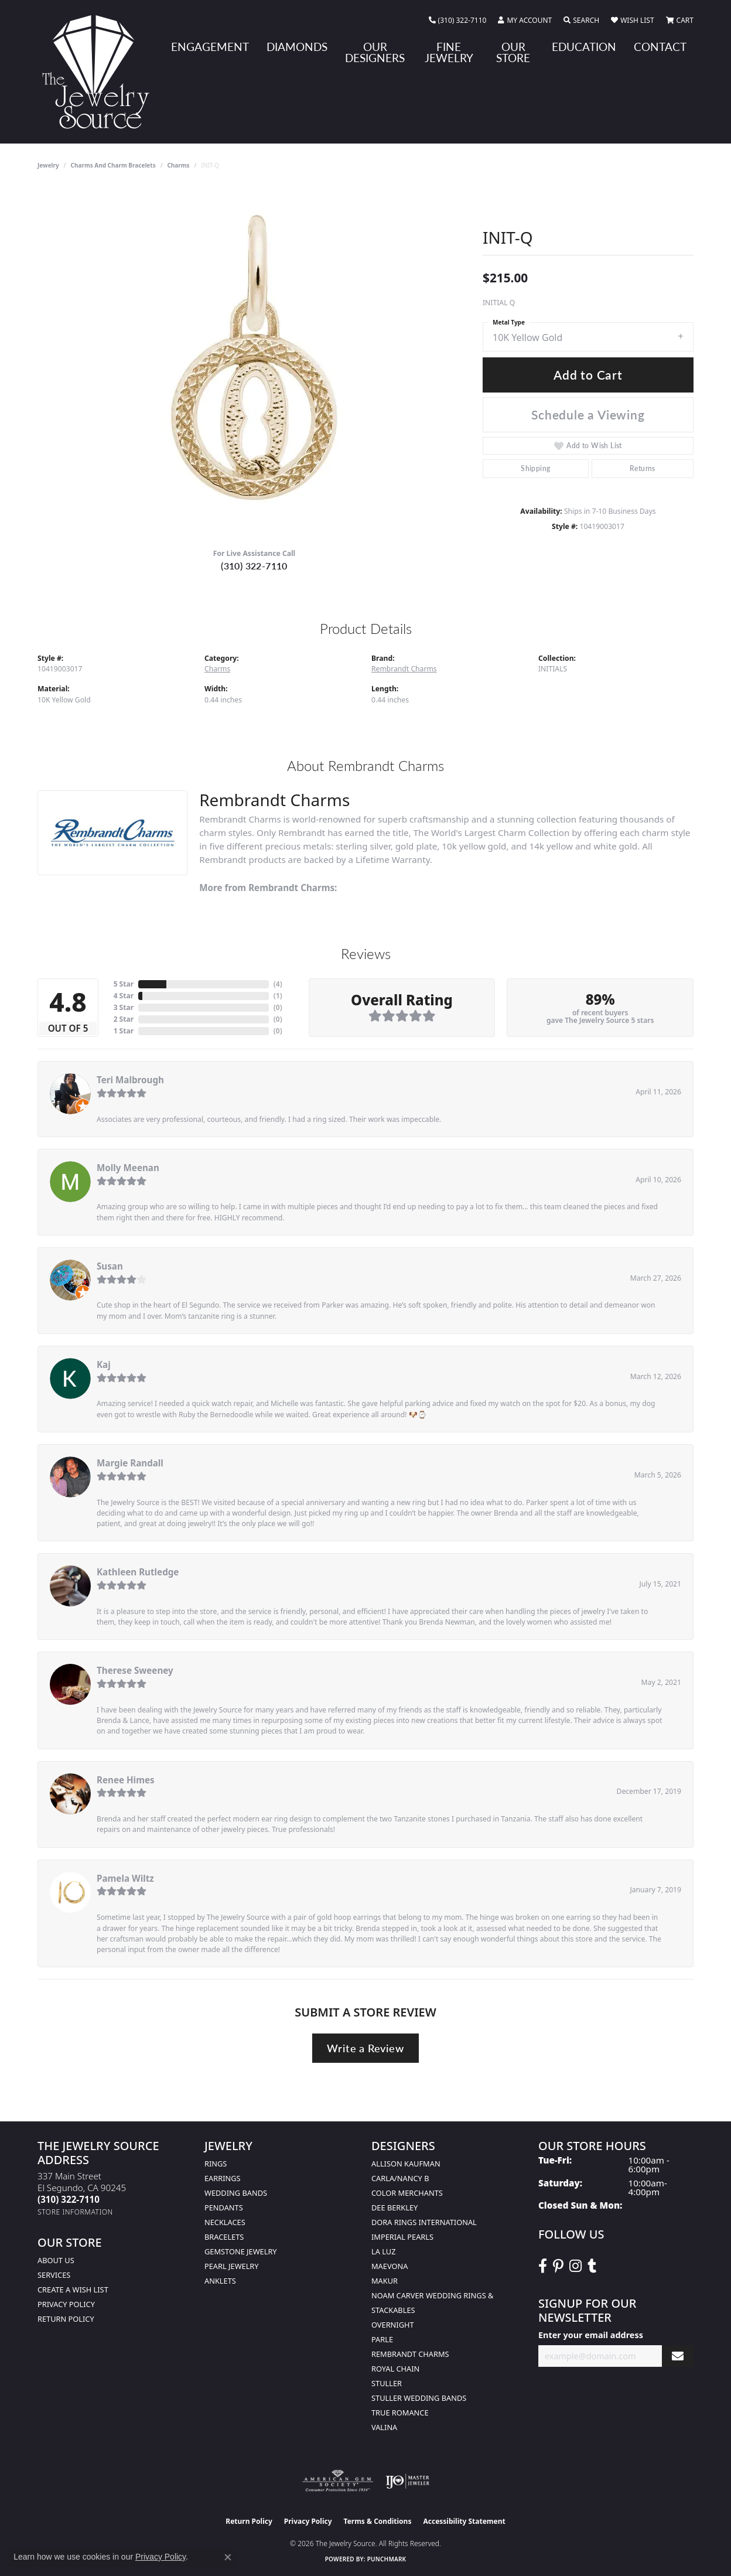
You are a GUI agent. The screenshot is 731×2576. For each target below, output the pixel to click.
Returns (642, 468)
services (53, 2275)
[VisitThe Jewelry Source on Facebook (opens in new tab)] (542, 2266)
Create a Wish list (72, 2289)
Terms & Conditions (378, 2521)
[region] (254, 363)
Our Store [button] (513, 52)
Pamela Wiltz (125, 1878)
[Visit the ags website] (338, 2481)
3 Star (124, 1007)
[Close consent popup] (227, 2557)
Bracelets (224, 2237)
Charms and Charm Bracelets (113, 165)
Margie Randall (130, 1463)
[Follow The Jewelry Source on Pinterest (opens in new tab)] (558, 2266)
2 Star (124, 1019)
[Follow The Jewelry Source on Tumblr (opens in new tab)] (591, 2266)
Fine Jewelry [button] (449, 52)
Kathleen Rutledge (138, 1572)
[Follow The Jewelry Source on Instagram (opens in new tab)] (575, 2266)
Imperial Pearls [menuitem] (402, 2237)
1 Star (124, 1031)
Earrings (222, 2178)
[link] (458, 20)
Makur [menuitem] (384, 2280)
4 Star (124, 996)
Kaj (104, 1364)
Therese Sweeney (135, 1670)
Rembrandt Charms (404, 669)
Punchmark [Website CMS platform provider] (387, 2559)
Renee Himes (126, 1780)
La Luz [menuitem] (383, 2251)
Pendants (223, 2207)
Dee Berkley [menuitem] (394, 2207)
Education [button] (584, 46)
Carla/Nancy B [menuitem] (400, 2178)
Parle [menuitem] (382, 2339)
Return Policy (65, 2319)
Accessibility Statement (464, 2521)
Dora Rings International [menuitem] (424, 2222)
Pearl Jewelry (231, 2266)
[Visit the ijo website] (407, 2481)
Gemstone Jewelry (240, 2251)
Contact (660, 46)
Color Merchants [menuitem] (407, 2193)
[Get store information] (75, 2212)
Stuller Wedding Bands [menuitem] (418, 2398)
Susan (110, 1266)
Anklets (220, 2280)
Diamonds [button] (297, 46)
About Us (55, 2260)
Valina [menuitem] (384, 2427)
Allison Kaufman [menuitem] (405, 2163)
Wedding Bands (235, 2193)
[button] (525, 20)
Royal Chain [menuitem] (395, 2368)
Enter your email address (590, 2334)
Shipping (535, 468)
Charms (178, 165)
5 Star (124, 984)
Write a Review (365, 2048)
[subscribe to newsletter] (678, 2356)
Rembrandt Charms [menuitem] (410, 2354)
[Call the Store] (68, 2199)
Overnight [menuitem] (392, 2324)
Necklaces (224, 2222)
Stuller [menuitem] (386, 2383)
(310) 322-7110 (254, 565)
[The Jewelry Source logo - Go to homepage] (100, 72)
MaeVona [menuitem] (389, 2266)
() (278, 984)
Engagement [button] (210, 46)
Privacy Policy (66, 2304)
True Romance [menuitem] (400, 2412)
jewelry (48, 165)
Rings (215, 2163)
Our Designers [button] (375, 52)
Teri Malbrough (130, 1080)
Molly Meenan (128, 1167)
